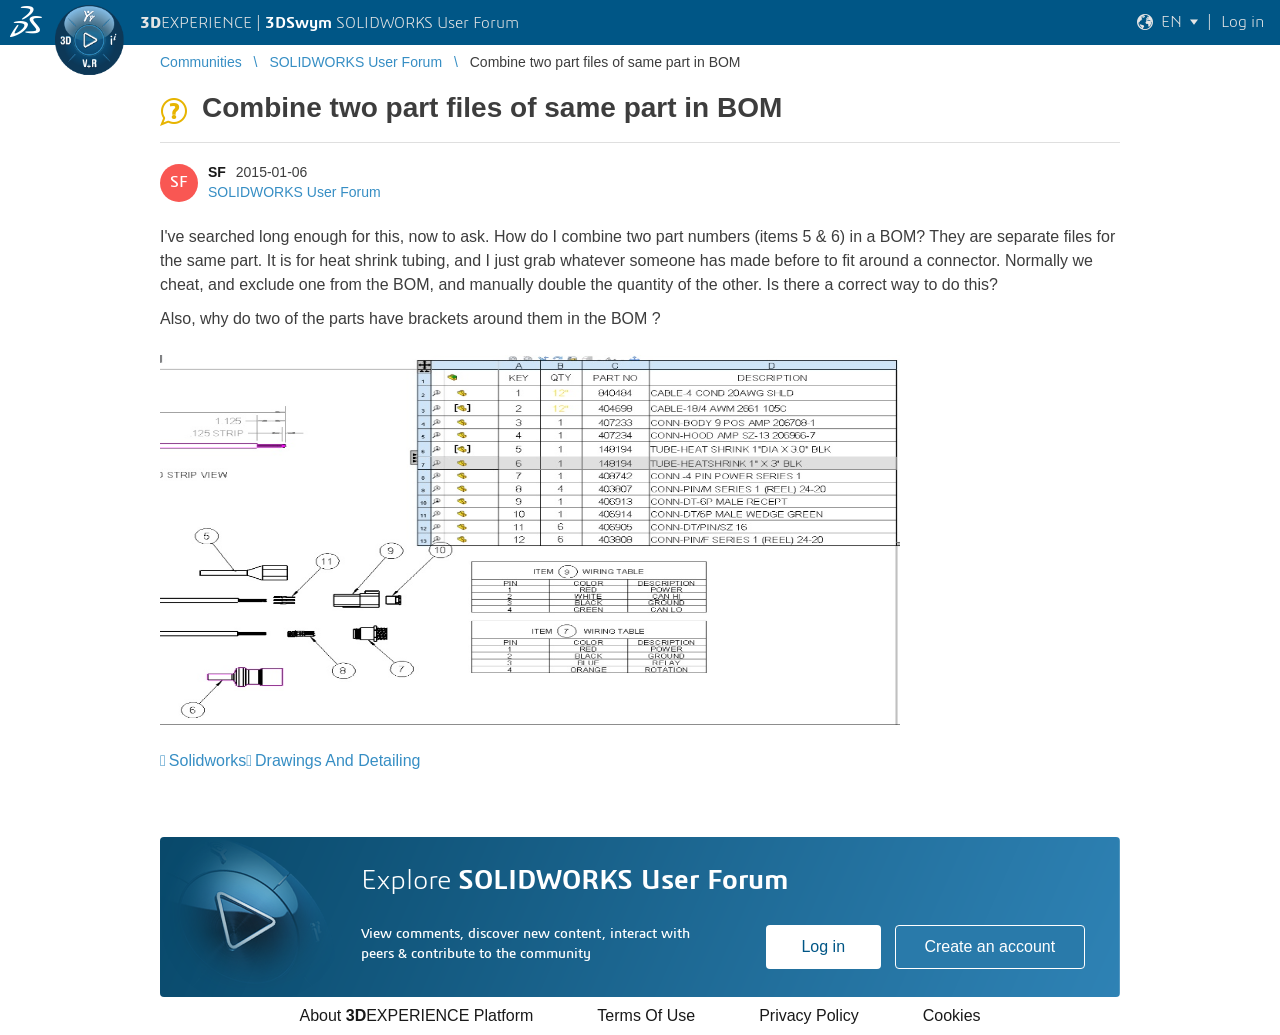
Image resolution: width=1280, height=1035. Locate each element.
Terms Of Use (646, 1015)
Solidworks (207, 760)
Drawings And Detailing (337, 760)
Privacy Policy (809, 1015)
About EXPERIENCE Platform (416, 1015)
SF (217, 172)
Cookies (952, 1015)
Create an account (989, 946)
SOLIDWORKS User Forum (294, 192)
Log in (823, 946)
